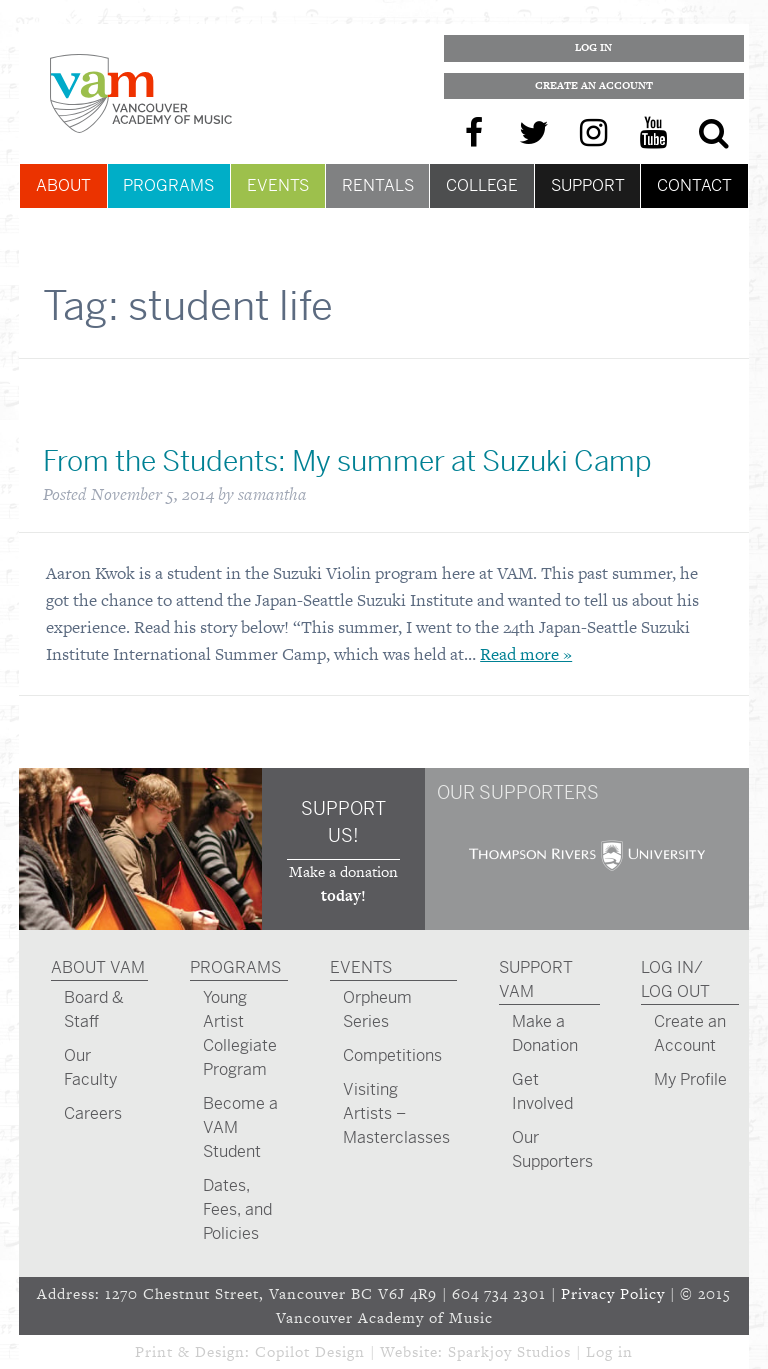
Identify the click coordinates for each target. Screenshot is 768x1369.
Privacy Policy (613, 1293)
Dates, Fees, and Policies (237, 1209)
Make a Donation (545, 1033)
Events (278, 185)
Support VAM (536, 979)
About (63, 185)
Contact (694, 185)
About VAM (98, 967)
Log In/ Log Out (675, 979)
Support (588, 185)
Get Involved (542, 1091)
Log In (593, 47)
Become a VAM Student (240, 1127)
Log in (609, 1351)
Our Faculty (90, 1067)
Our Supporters (552, 1149)
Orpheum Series (377, 1009)
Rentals (378, 185)
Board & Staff (94, 1009)
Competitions (392, 1055)
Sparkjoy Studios (509, 1351)
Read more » (526, 654)
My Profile (690, 1079)
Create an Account (594, 85)
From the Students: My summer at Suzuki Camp (347, 461)
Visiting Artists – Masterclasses (396, 1113)
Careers (93, 1113)
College (482, 185)
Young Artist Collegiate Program (240, 1033)
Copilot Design (310, 1351)
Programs (168, 185)
